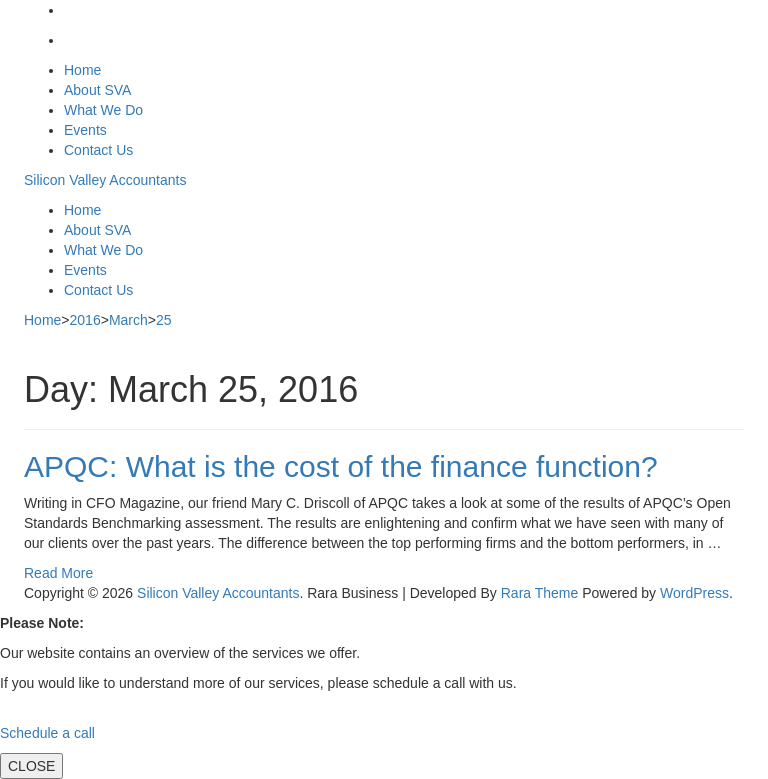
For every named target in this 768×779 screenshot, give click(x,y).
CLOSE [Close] (31, 766)
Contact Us (98, 150)
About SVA (97, 90)
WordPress (694, 593)
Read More (58, 573)
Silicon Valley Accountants (105, 180)
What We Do (103, 110)
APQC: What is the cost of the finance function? (341, 466)
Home (82, 70)
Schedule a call (47, 733)
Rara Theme (540, 593)
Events (85, 130)
